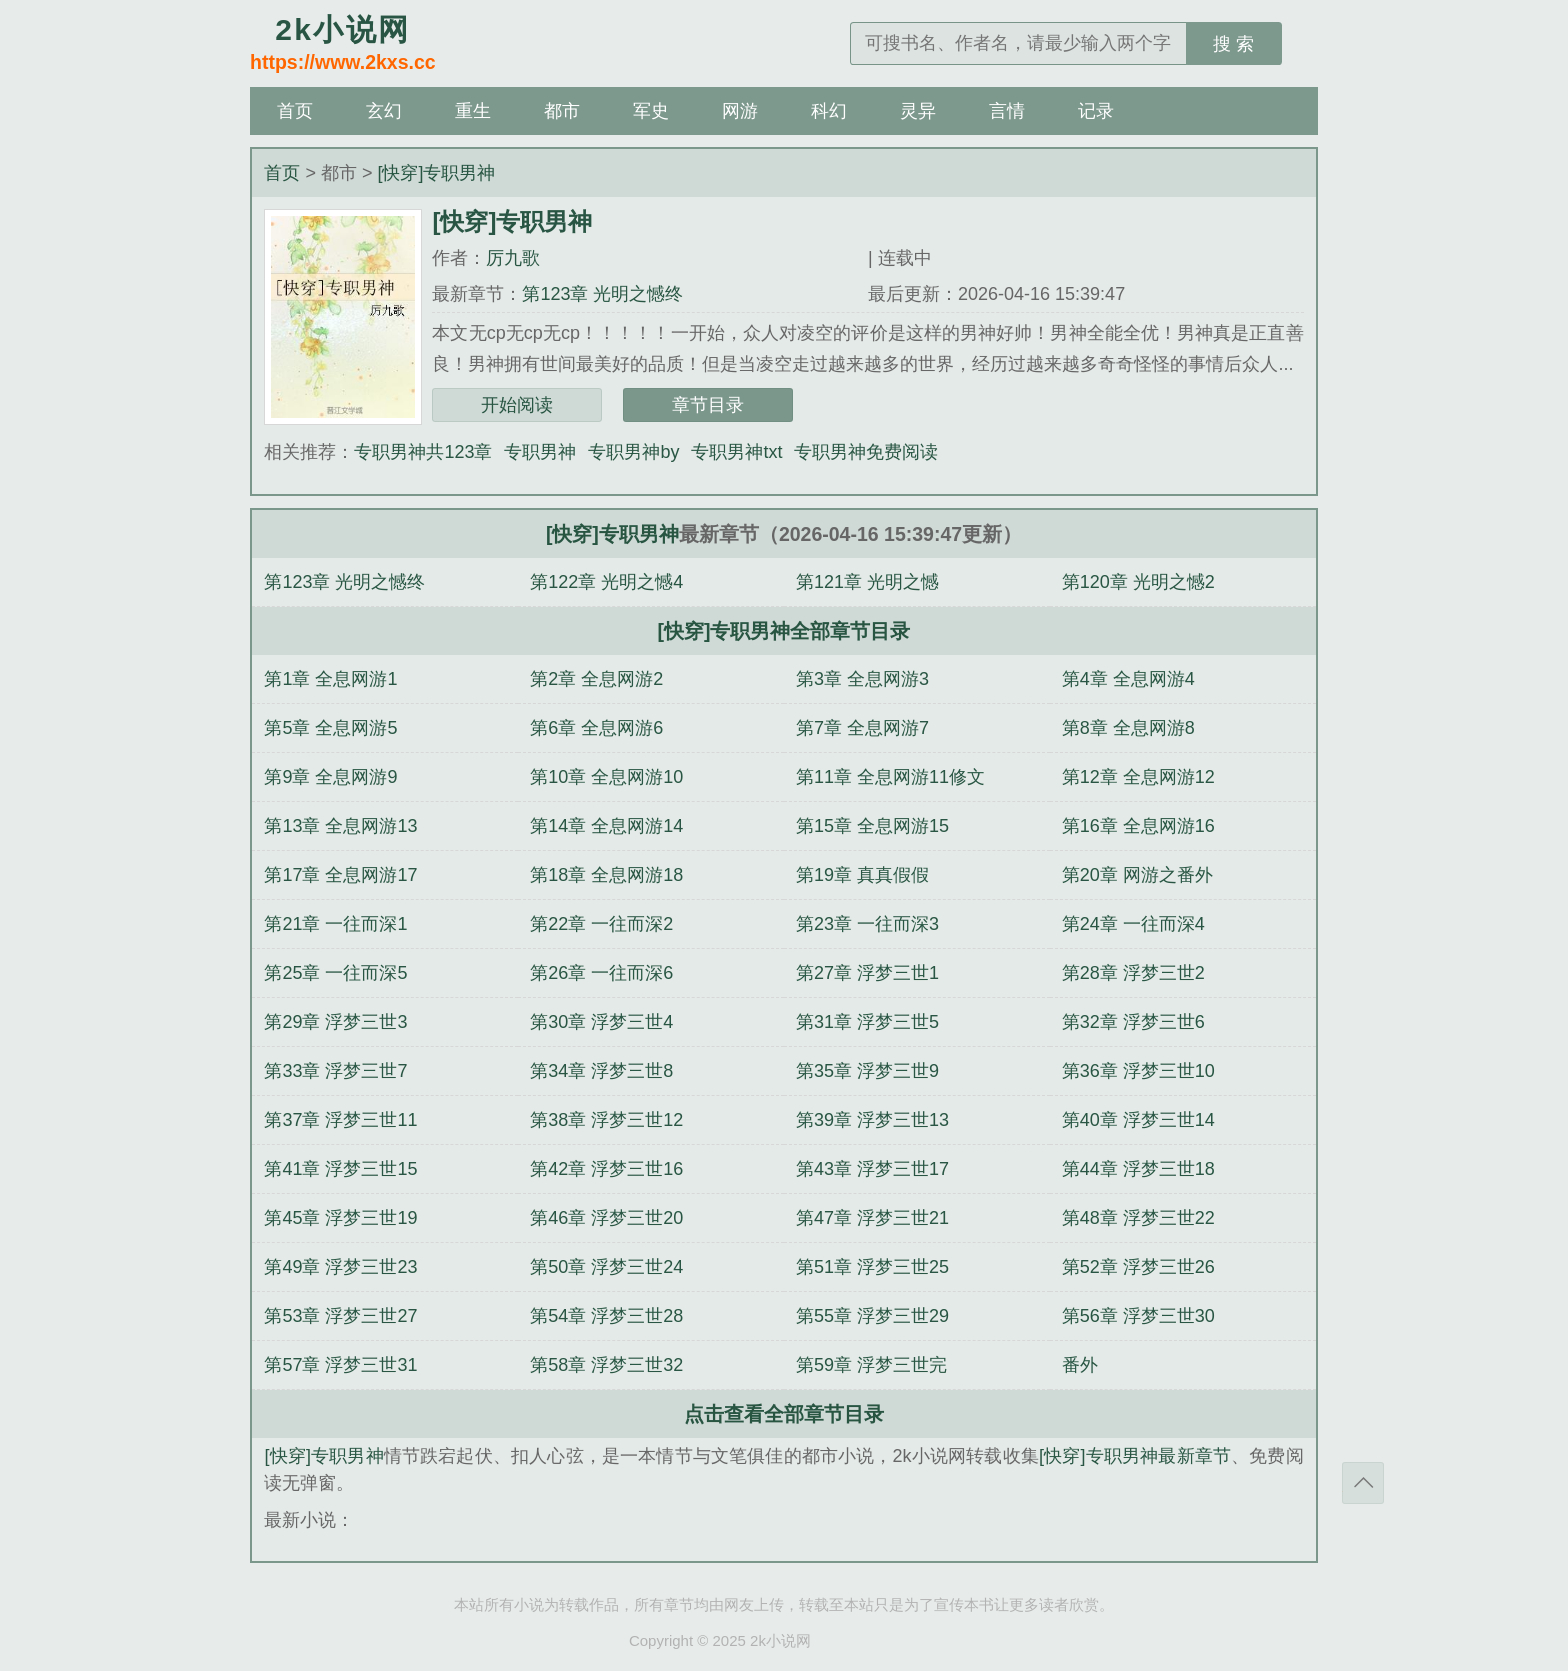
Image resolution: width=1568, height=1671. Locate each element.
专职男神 (540, 452)
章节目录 (708, 405)
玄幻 (384, 111)
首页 (295, 111)
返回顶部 (1363, 1483)
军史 (651, 111)
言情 (1007, 111)
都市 (562, 111)
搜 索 (1233, 44)
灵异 (918, 111)
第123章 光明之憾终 (602, 294)
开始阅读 (517, 405)
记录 (1096, 111)
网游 (740, 111)
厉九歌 (513, 258)
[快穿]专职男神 (436, 173)
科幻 (829, 111)
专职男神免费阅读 (866, 452)
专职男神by (633, 452)
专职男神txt (736, 452)
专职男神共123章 (423, 452)
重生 (473, 111)
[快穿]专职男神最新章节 (1135, 1456)
